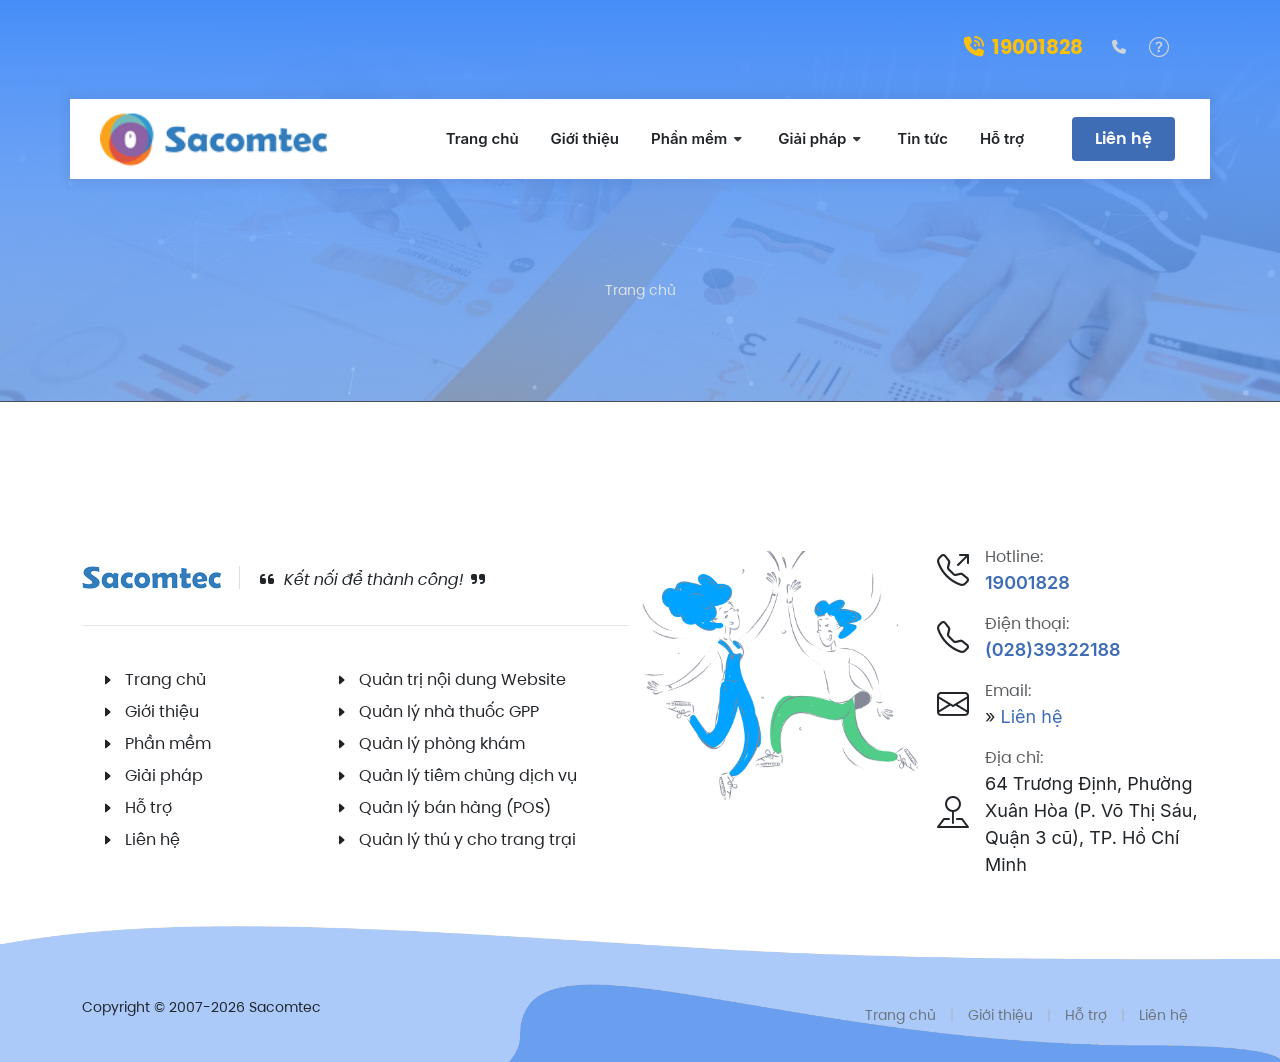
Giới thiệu (162, 711)
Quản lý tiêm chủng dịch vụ (468, 775)
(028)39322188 (1053, 649)
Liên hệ (1123, 138)
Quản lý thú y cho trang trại (467, 839)
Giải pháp (164, 775)
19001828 (1023, 47)
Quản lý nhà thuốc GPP (449, 711)
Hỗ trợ (148, 807)
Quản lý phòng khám (442, 743)
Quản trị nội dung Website (462, 679)
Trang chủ (640, 290)
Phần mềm (168, 743)
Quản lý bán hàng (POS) (455, 807)
